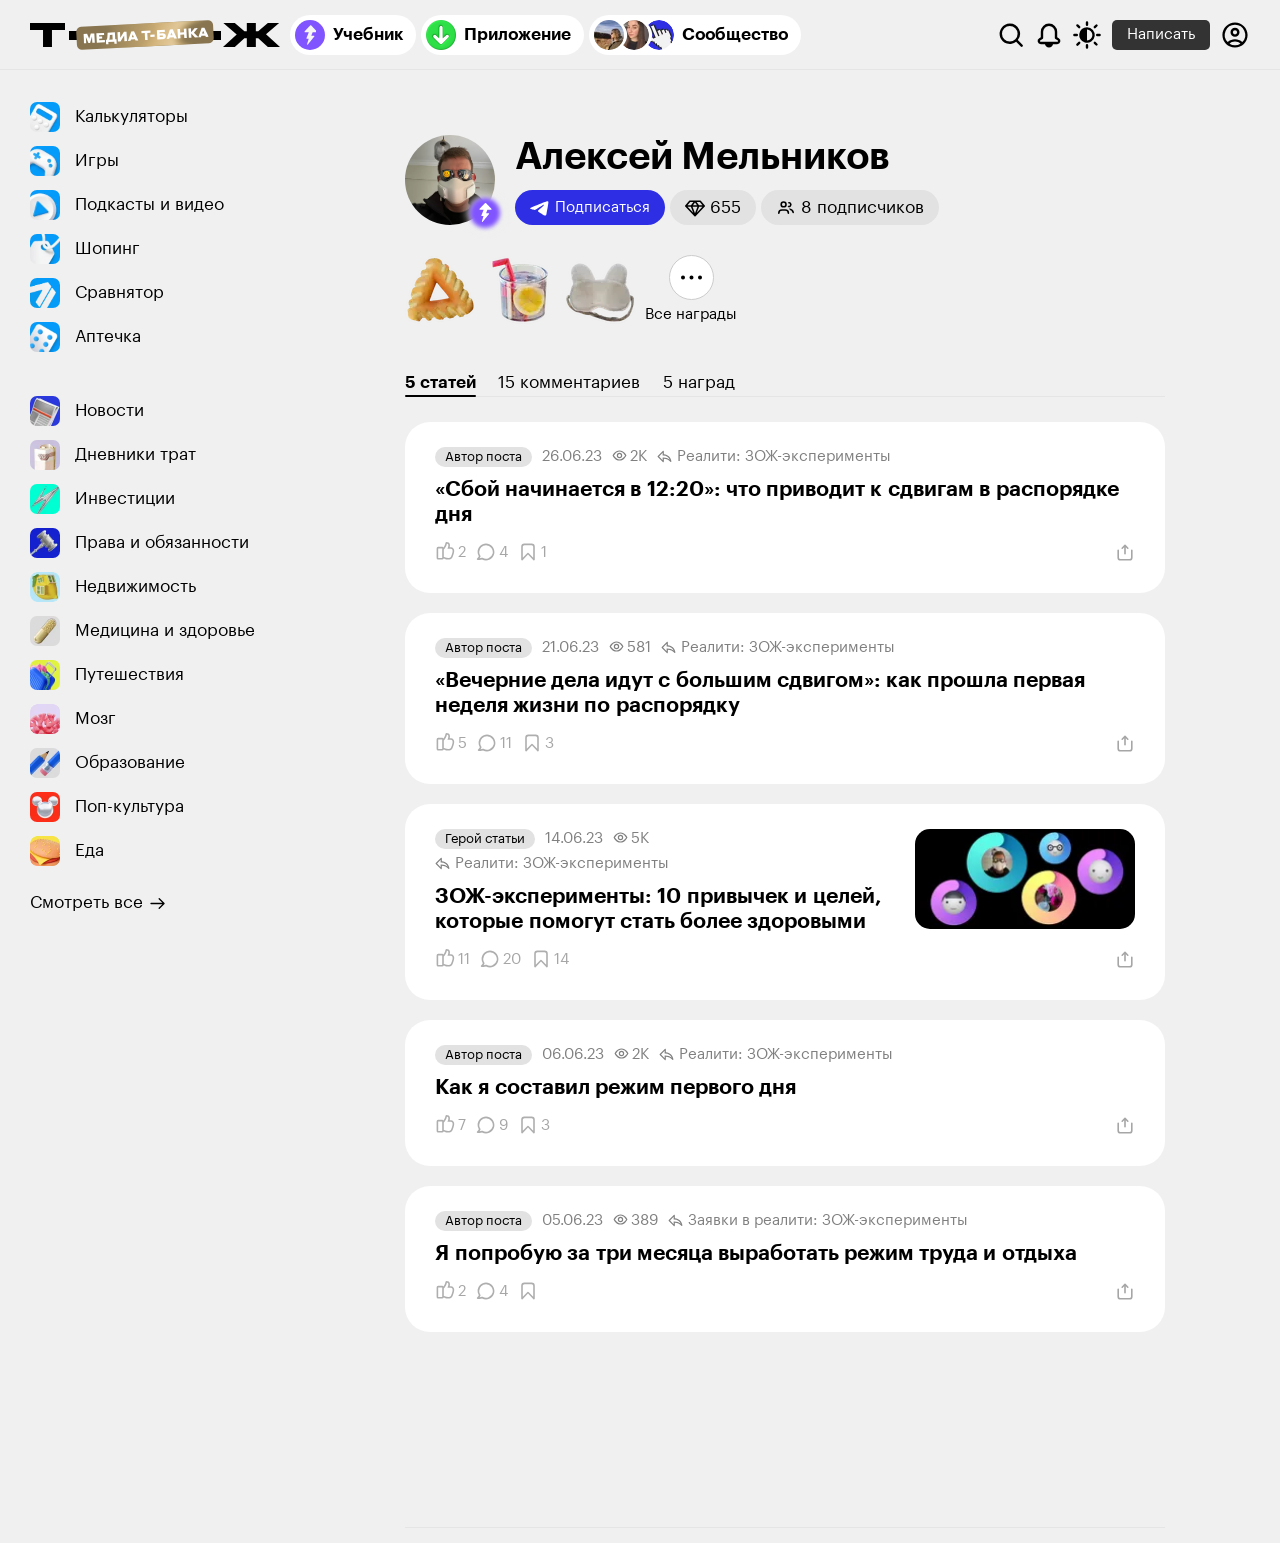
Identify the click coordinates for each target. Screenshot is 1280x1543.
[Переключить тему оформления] (1087, 35)
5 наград (699, 382)
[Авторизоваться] (1235, 35)
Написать (1161, 34)
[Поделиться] (1125, 553)
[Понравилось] (450, 552)
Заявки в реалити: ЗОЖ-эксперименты (818, 1221)
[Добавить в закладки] (532, 552)
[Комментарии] (492, 552)
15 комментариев (569, 382)
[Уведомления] (1049, 35)
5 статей (440, 382)
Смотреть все (98, 903)
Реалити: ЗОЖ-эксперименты (774, 457)
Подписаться (590, 208)
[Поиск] (1011, 35)
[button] (485, 213)
